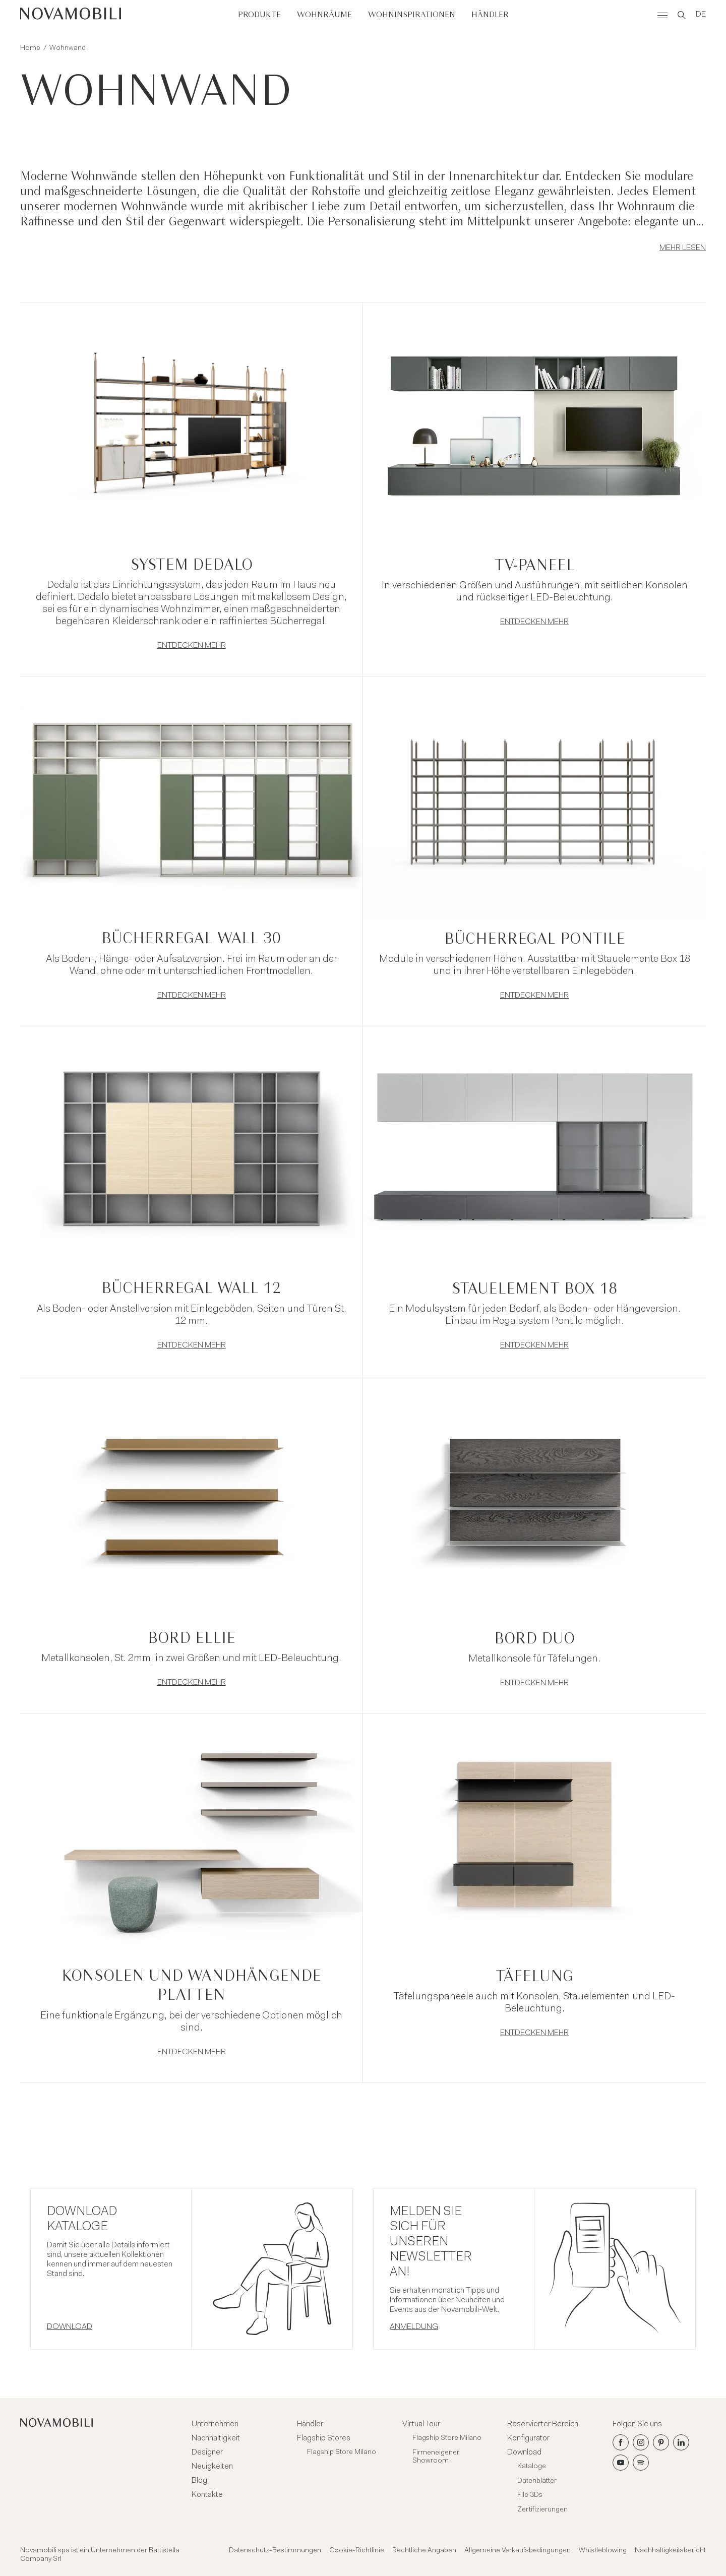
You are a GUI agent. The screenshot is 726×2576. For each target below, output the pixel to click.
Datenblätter (537, 2481)
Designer (207, 2452)
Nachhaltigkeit (216, 2438)
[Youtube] (621, 2463)
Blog (199, 2481)
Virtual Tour (421, 2424)
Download (524, 2452)
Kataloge (531, 2466)
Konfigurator (528, 2438)
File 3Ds (529, 2495)
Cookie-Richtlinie (356, 2550)
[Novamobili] (70, 15)
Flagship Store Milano (341, 2452)
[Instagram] (641, 2442)
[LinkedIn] (681, 2442)
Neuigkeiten (212, 2467)
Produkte (259, 15)
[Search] (682, 15)
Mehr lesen (682, 248)
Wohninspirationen (411, 15)
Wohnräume (324, 15)
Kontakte (207, 2495)
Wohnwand (67, 48)
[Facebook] (621, 2442)
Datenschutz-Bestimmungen (275, 2550)
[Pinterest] (661, 2442)
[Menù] (662, 15)
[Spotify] (641, 2463)
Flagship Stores (323, 2438)
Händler (490, 15)
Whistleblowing (603, 2550)
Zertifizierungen (542, 2509)
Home (30, 48)
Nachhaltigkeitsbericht (670, 2550)
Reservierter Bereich (542, 2424)
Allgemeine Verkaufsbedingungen (517, 2550)
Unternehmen (215, 2424)
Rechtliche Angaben (424, 2550)
